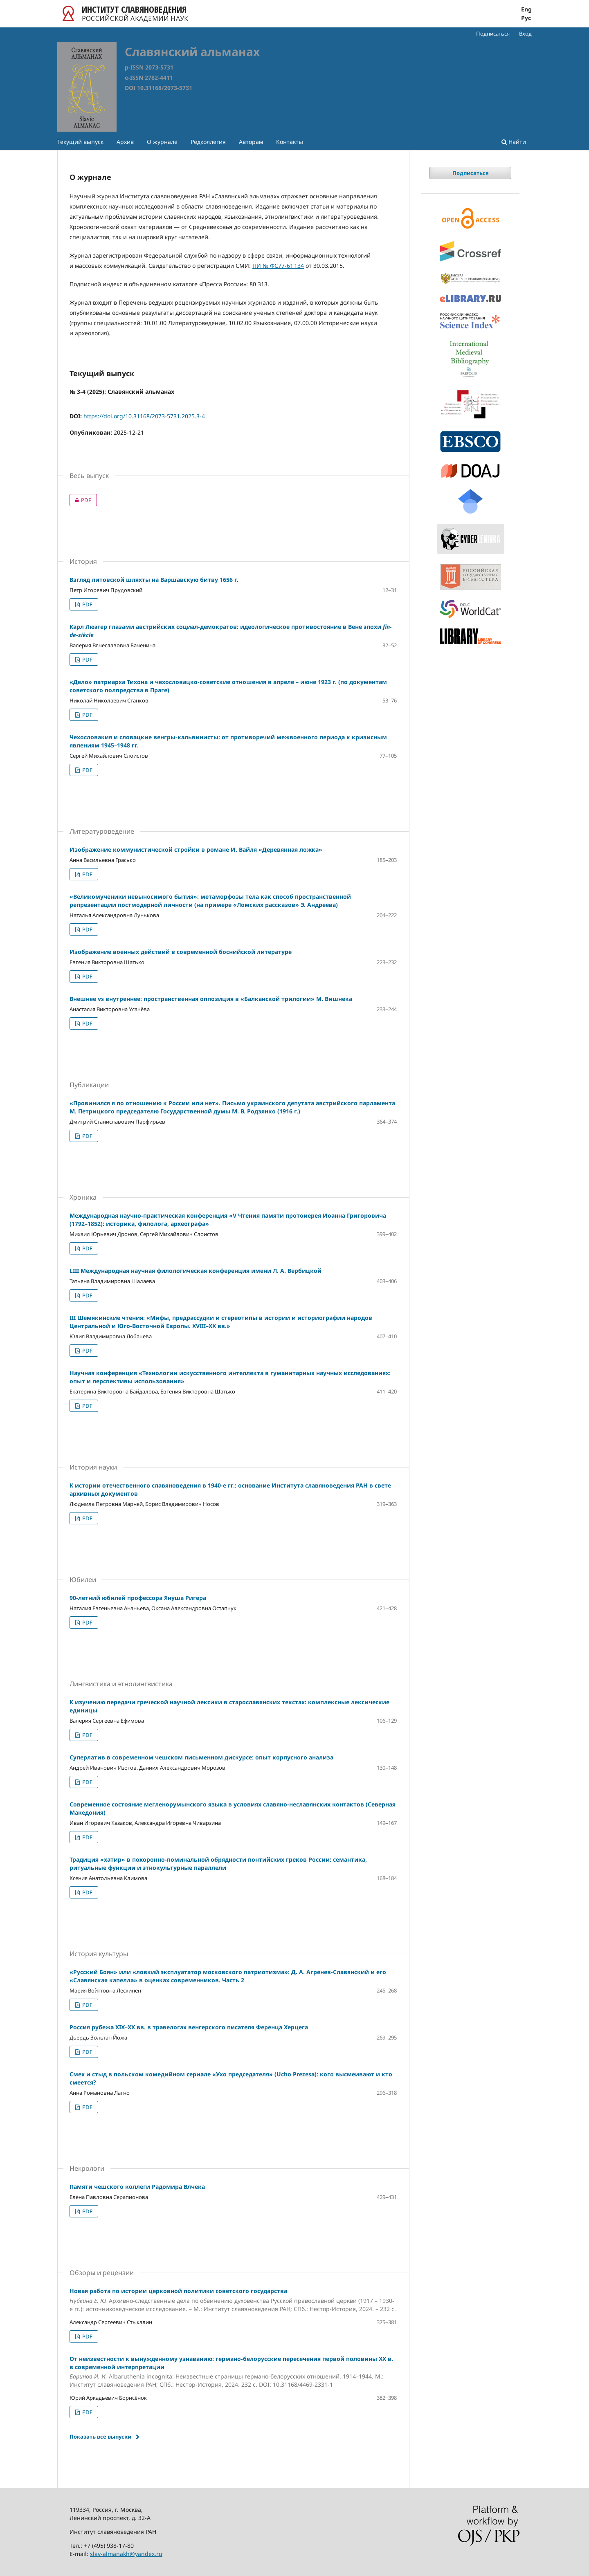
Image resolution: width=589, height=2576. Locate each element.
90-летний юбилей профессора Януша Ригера (138, 1598)
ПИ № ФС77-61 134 (278, 265)
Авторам (251, 142)
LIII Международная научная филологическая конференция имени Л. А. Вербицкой (195, 1271)
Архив (125, 142)
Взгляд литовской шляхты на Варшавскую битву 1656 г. (154, 579)
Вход (525, 33)
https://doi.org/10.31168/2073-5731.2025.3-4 (144, 416)
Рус (526, 18)
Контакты (289, 142)
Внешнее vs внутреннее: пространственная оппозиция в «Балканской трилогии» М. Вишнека (211, 999)
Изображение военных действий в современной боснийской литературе (181, 952)
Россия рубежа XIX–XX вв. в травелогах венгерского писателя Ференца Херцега (189, 2027)
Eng (526, 9)
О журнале (162, 142)
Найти (513, 142)
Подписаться (493, 33)
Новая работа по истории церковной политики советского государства (233, 2300)
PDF (80, 500)
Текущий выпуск (80, 142)
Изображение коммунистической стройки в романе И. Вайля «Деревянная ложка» (196, 849)
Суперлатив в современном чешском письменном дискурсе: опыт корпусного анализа (201, 1757)
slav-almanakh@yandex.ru (126, 2554)
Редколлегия (208, 142)
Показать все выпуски (100, 2436)
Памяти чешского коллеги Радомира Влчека (137, 2186)
